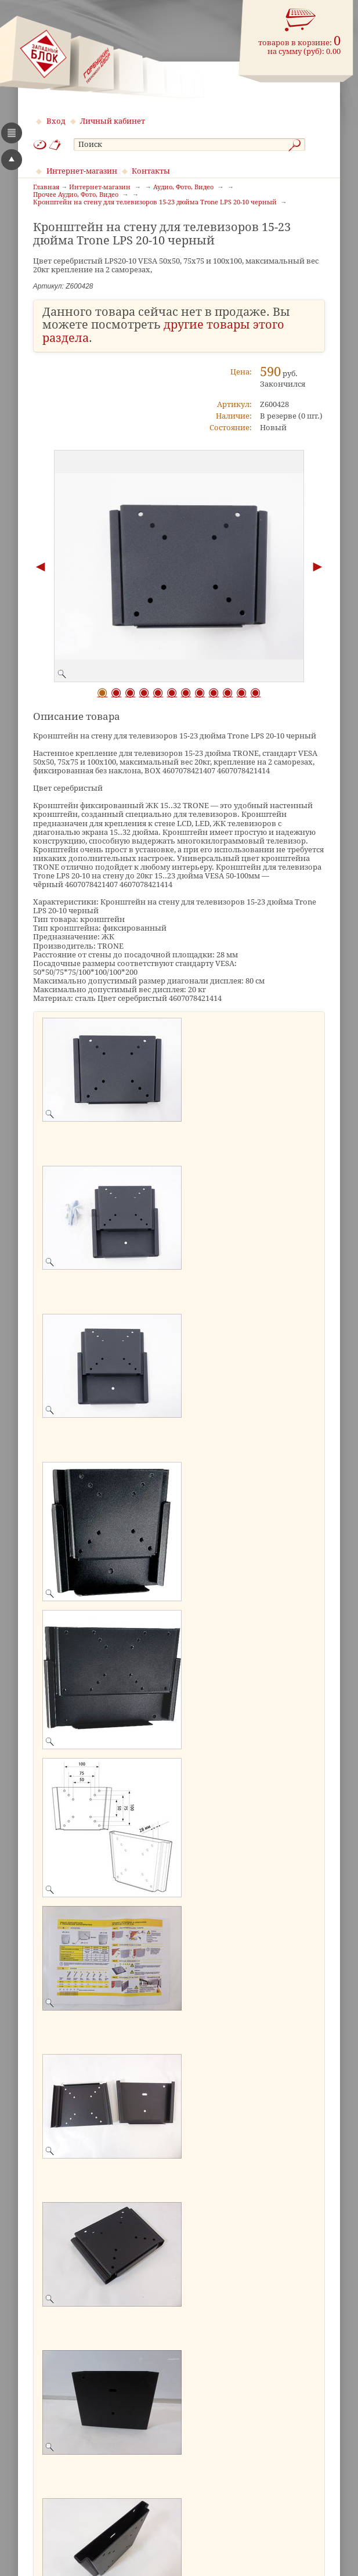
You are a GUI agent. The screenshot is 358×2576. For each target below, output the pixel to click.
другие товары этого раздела (163, 331)
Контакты (151, 171)
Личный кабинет (112, 121)
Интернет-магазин (81, 171)
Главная (46, 187)
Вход (56, 121)
